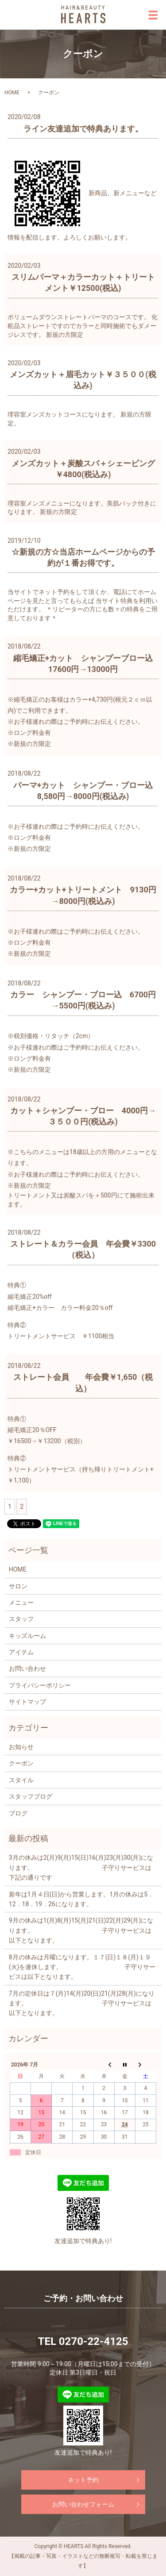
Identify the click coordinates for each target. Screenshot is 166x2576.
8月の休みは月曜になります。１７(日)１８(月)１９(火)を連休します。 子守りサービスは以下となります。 (82, 1967)
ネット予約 (83, 2479)
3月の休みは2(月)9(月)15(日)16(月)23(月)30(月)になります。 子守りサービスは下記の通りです (81, 1867)
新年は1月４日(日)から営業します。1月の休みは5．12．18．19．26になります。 (81, 1899)
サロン (18, 1586)
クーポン (21, 1763)
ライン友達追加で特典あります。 (83, 128)
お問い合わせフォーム (83, 2504)
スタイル (21, 1780)
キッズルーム (27, 1635)
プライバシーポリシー (40, 1685)
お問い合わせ (27, 1668)
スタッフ (21, 1618)
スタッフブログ (30, 1796)
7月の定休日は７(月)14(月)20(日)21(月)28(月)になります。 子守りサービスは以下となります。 (81, 2003)
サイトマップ (27, 1701)
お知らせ (21, 1746)
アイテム (21, 1652)
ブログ (18, 1813)
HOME (11, 92)
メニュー (21, 1602)
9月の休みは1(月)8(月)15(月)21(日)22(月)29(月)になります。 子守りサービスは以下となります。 (81, 1930)
